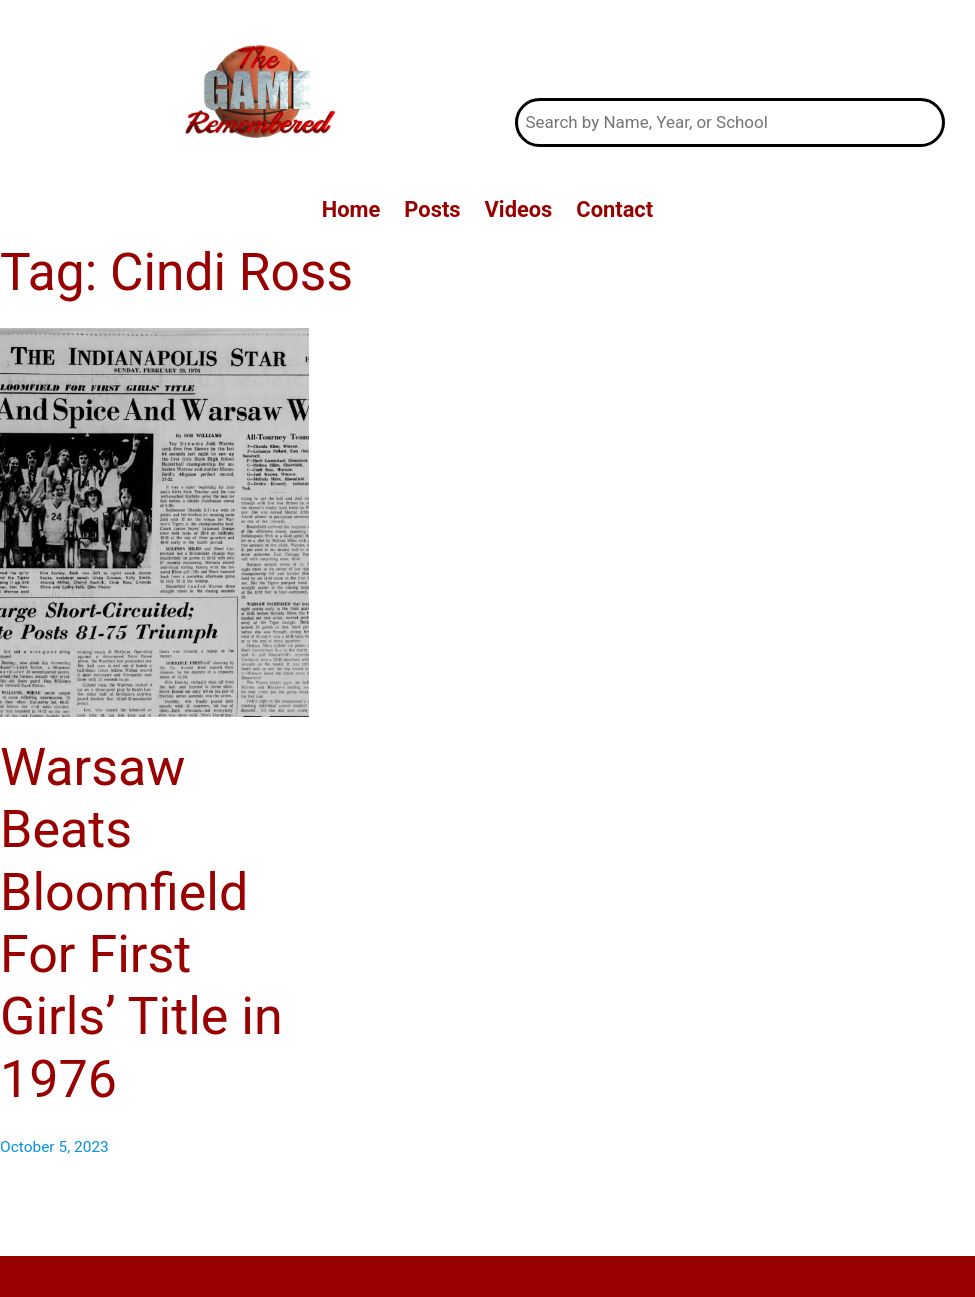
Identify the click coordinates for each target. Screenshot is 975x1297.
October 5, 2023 (54, 1147)
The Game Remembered (729, 50)
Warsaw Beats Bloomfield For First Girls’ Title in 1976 (141, 923)
